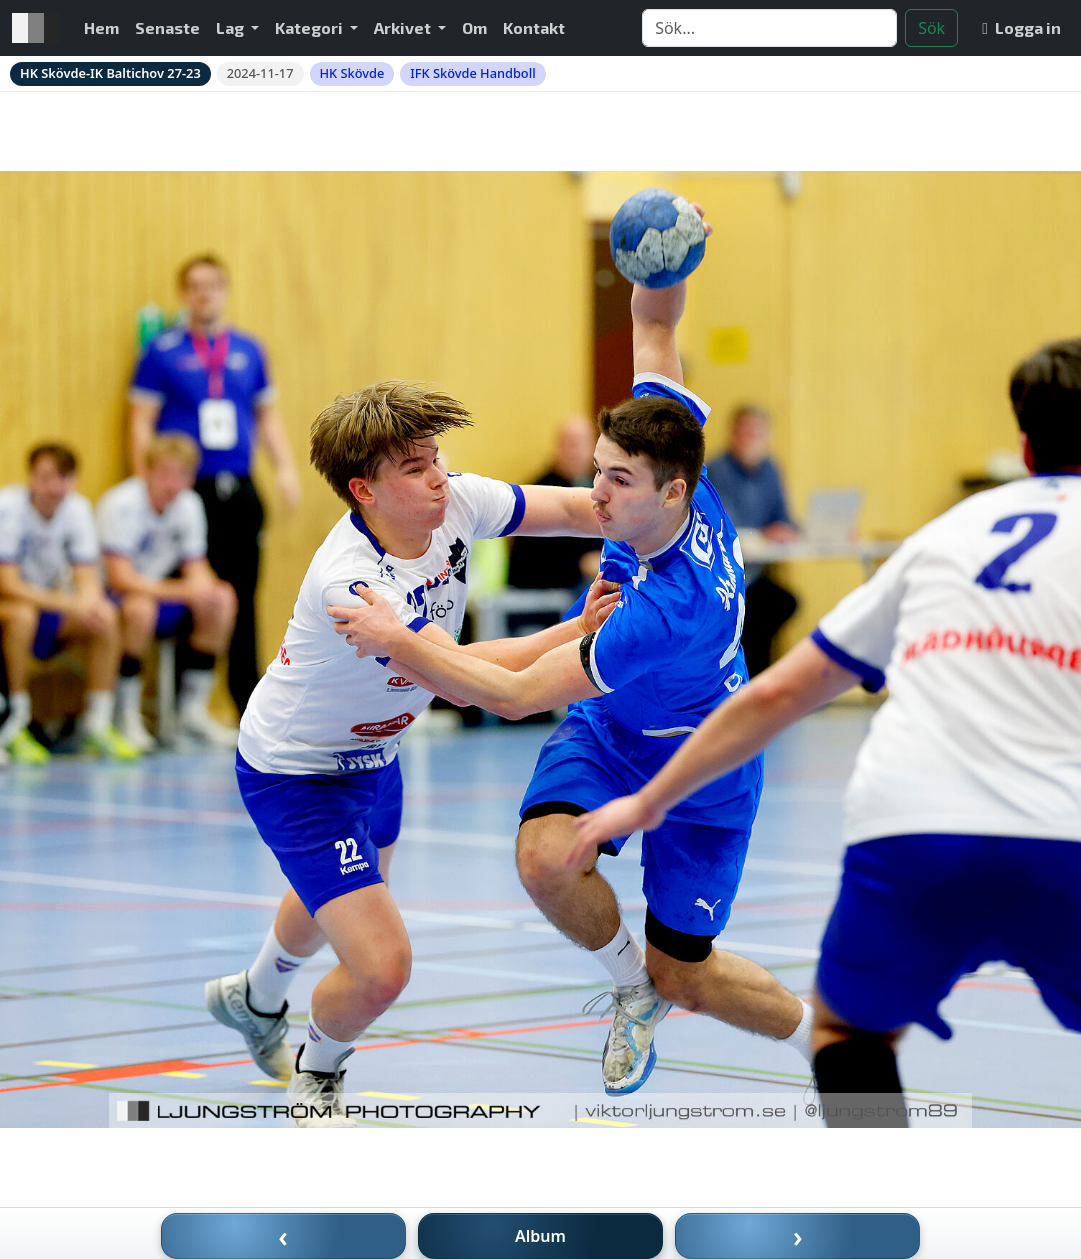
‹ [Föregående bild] (283, 1236)
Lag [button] (231, 27)
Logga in (1021, 27)
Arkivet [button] (404, 27)
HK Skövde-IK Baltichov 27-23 (110, 73)
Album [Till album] (540, 1236)
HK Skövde (352, 73)
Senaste (167, 27)
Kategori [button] (310, 27)
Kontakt (534, 27)
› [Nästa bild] (798, 1236)
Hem (101, 27)
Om (474, 27)
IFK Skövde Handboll (472, 73)
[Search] (769, 28)
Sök (931, 28)
